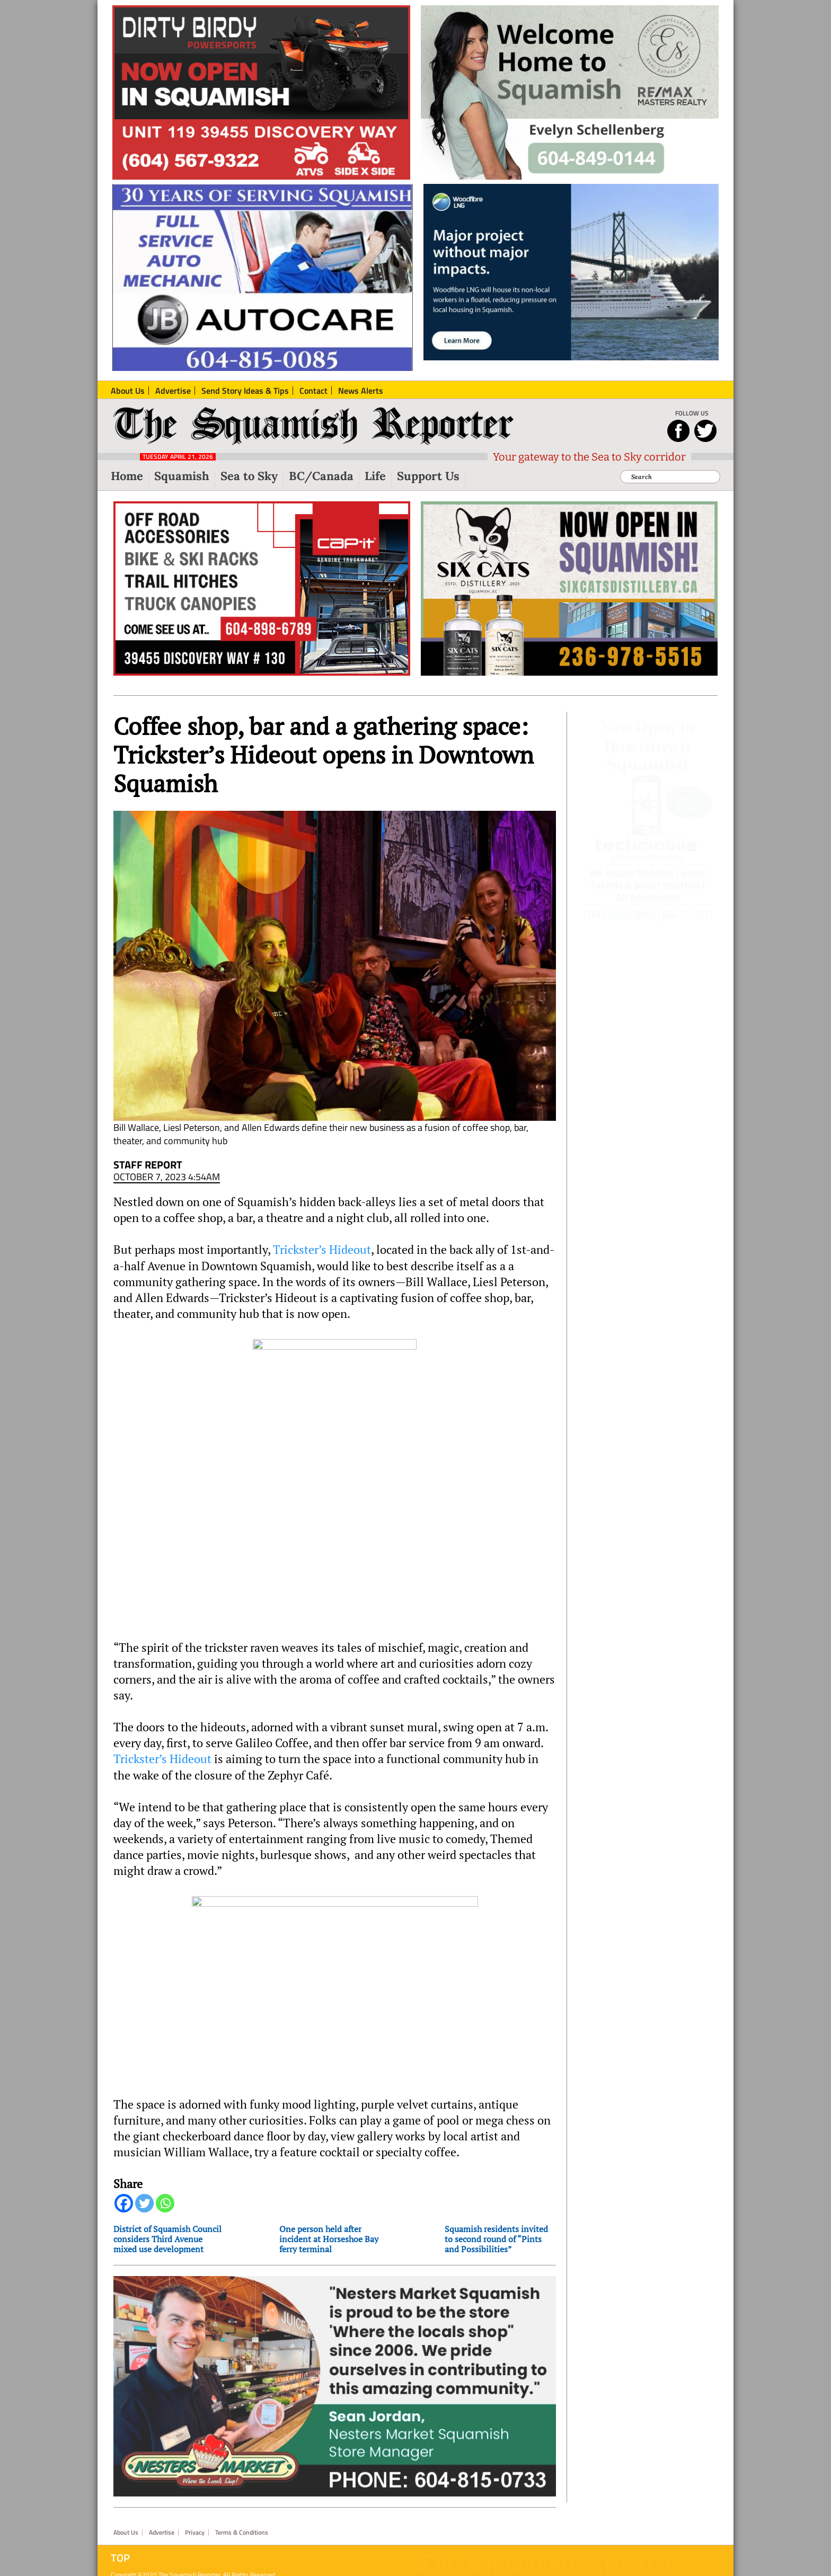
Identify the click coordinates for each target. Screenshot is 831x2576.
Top (120, 2542)
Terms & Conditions (241, 2517)
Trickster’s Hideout (322, 1249)
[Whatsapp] (165, 2203)
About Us (125, 2517)
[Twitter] (144, 2203)
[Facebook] (123, 2203)
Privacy (195, 2517)
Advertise (161, 2517)
